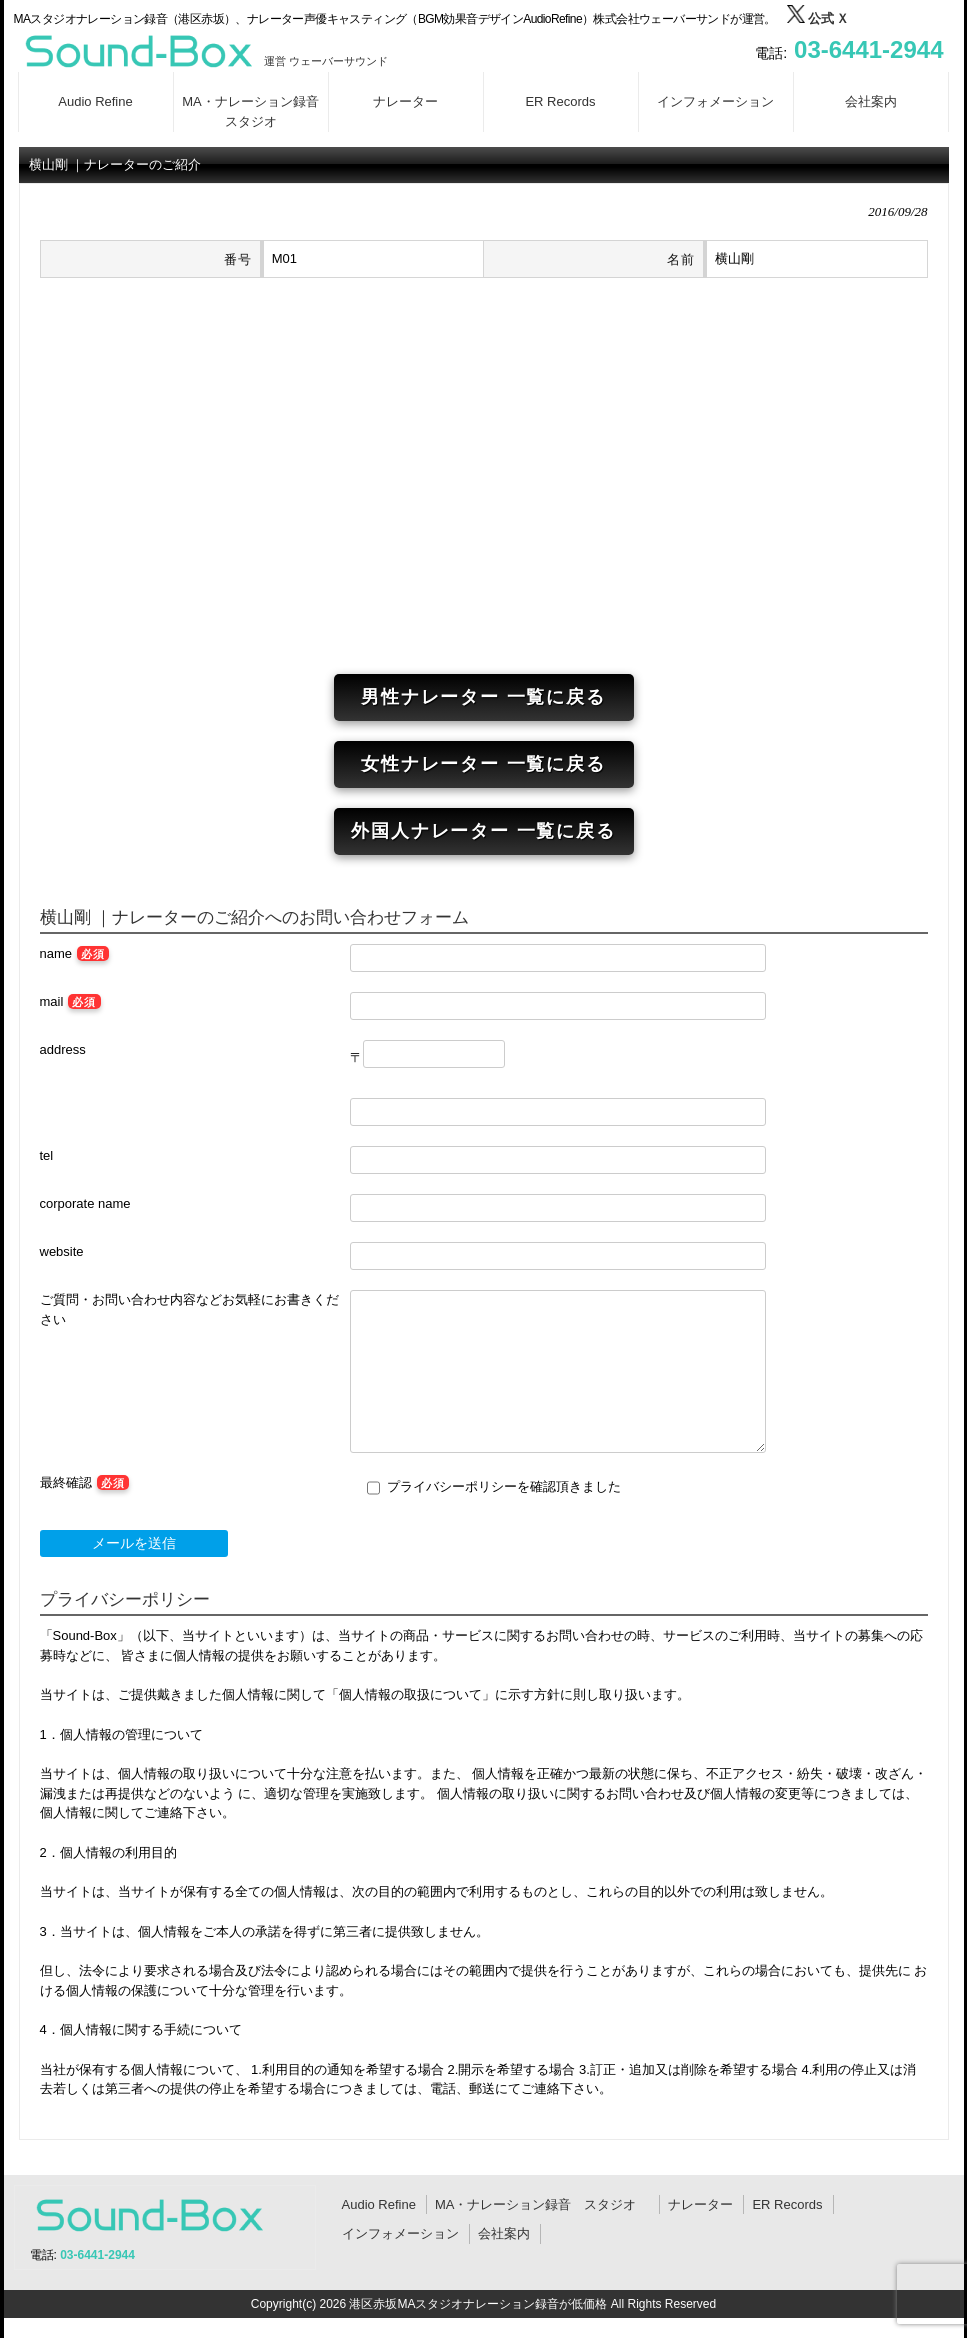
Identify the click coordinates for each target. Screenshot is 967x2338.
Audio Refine (379, 2204)
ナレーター (700, 2204)
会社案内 (504, 2233)
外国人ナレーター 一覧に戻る (483, 831)
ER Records (787, 2204)
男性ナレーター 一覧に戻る (483, 697)
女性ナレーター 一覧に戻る (483, 764)
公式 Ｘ (817, 18)
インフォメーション (400, 2233)
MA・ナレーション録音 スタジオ (542, 2204)
